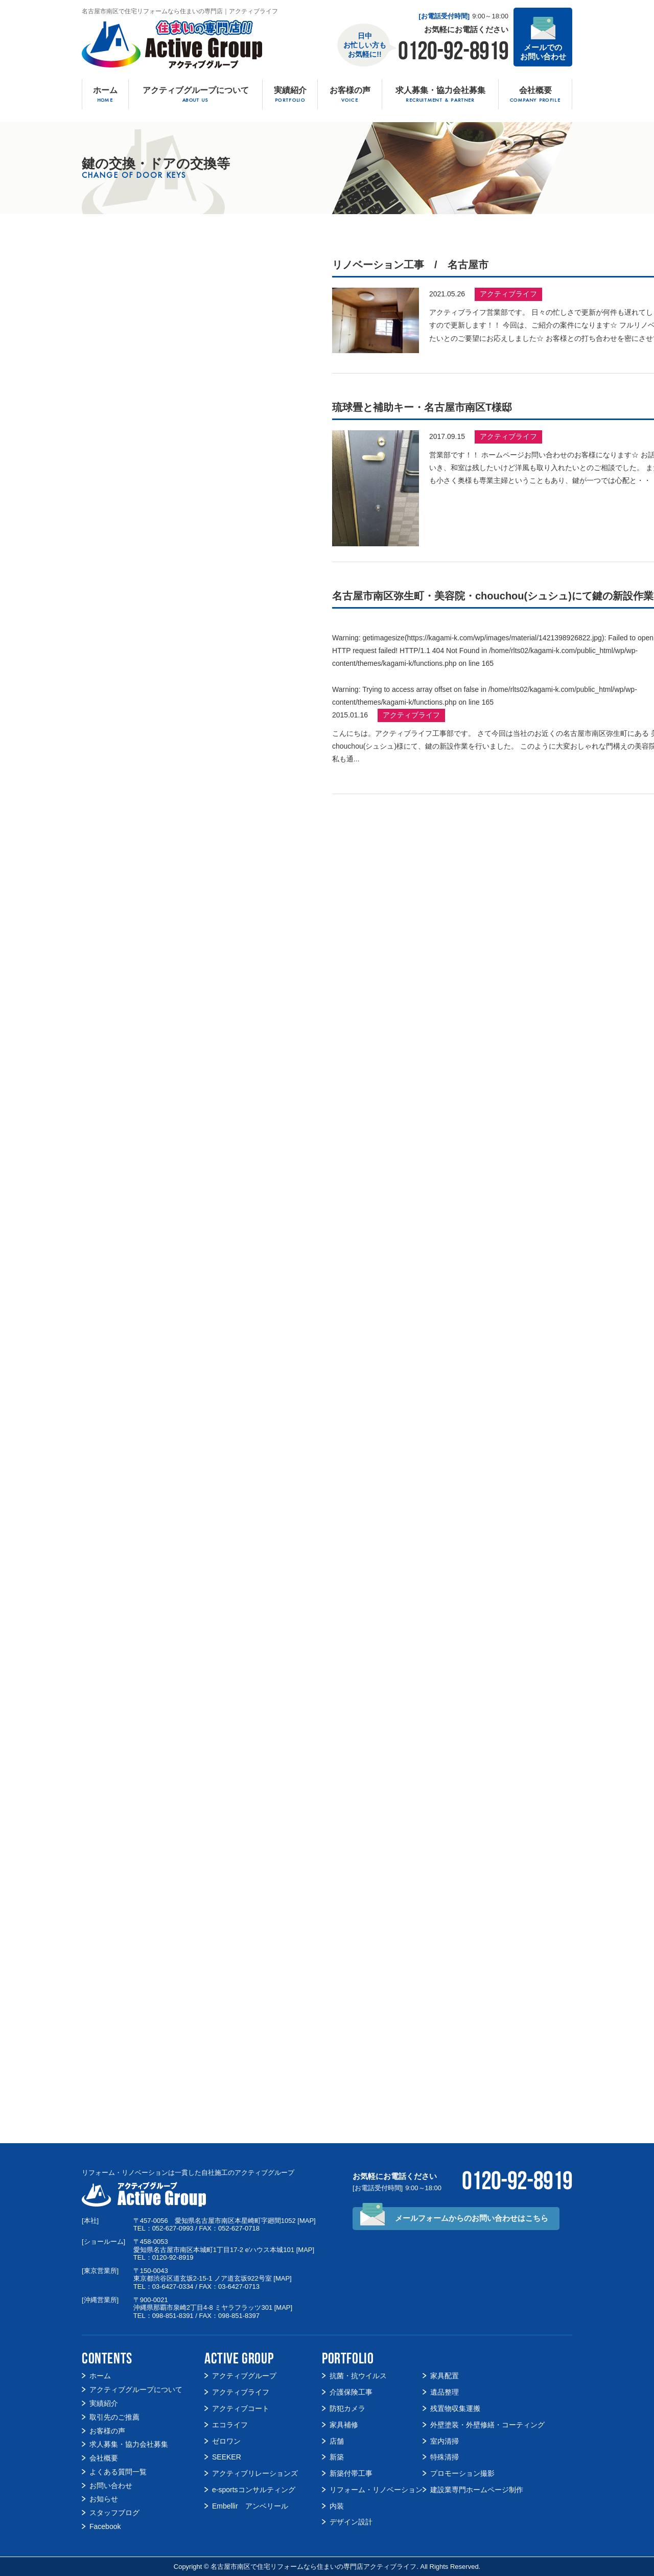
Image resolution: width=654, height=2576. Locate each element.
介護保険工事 (351, 2392)
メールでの (543, 52)
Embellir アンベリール (250, 2506)
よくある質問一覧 (118, 2472)
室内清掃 (444, 2441)
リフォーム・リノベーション (376, 2490)
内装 (337, 2506)
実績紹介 (103, 2403)
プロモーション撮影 (462, 2473)
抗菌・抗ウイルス (358, 2376)
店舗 (337, 2441)
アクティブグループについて (135, 2389)
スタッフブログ (114, 2513)
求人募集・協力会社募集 (128, 2444)
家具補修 (344, 2425)
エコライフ (230, 2425)
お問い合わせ (110, 2485)
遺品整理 (444, 2392)
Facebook (105, 2526)
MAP (306, 2220)
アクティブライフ (508, 294)
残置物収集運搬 (455, 2408)
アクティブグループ (244, 2376)
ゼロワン (226, 2441)
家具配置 (444, 2376)
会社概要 (103, 2458)
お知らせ (103, 2499)
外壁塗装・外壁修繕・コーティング (487, 2425)
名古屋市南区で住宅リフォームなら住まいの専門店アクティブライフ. (314, 2566)
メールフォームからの (471, 2218)
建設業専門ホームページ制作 (476, 2490)
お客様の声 (107, 2431)
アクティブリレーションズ (255, 2473)
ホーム (100, 2376)
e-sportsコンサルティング (253, 2490)
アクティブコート (240, 2408)
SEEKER (226, 2457)
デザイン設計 (351, 2522)
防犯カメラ (347, 2408)
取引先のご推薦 (114, 2417)
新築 (337, 2457)
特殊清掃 (444, 2457)
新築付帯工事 (351, 2473)
